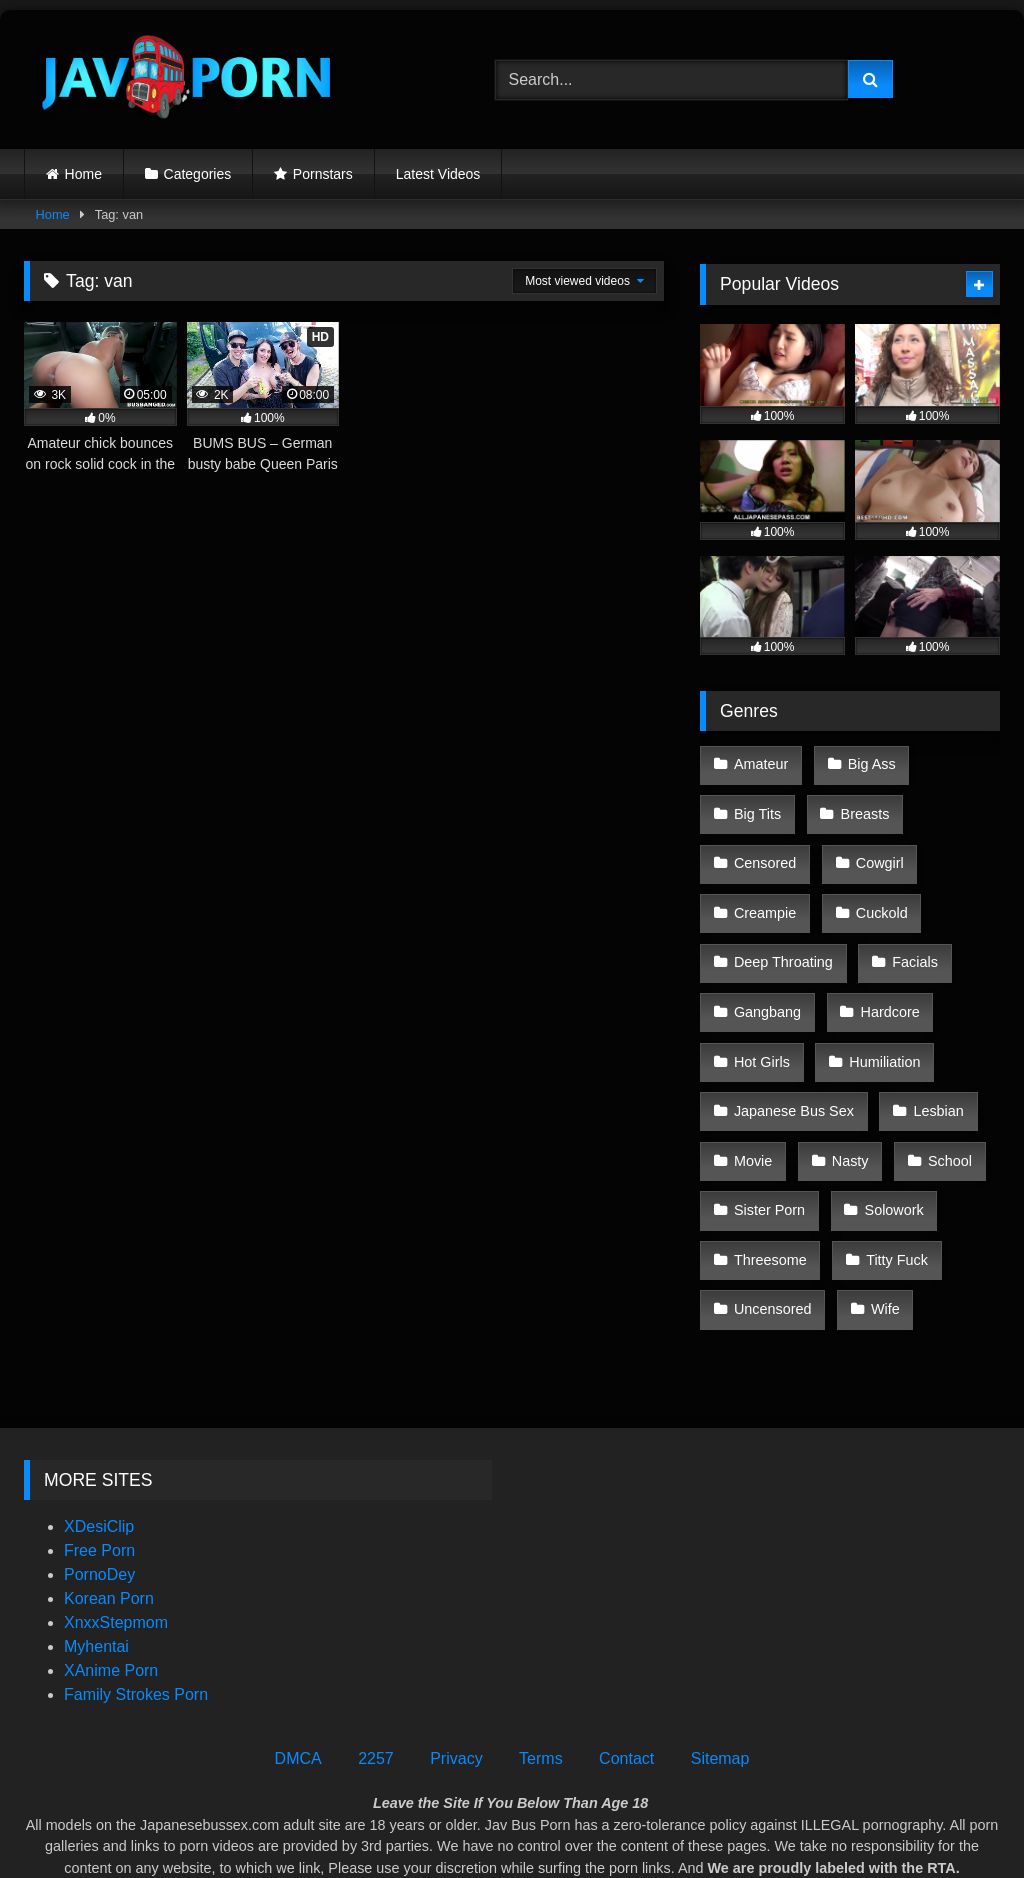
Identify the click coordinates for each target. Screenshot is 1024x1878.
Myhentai (96, 1559)
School (940, 1101)
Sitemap (720, 1671)
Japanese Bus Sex (793, 1058)
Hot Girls (761, 1016)
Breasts (859, 805)
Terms (541, 1671)
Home (83, 174)
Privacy (456, 1671)
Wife (880, 1228)
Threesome (769, 1185)
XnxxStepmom (116, 1535)
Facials (910, 931)
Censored (764, 847)
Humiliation (879, 1016)
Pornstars (323, 174)
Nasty (844, 1101)
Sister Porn (768, 1143)
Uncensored (772, 1228)
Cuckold (876, 889)
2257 (376, 1671)
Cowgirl (874, 847)
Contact (626, 1671)
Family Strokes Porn (136, 1607)
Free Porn (99, 1463)
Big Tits (756, 805)
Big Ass (866, 762)
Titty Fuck (892, 1185)
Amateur (760, 762)
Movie (752, 1101)
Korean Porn (109, 1511)
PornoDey (99, 1487)
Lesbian (933, 1058)
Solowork (888, 1143)
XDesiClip (99, 1439)
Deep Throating (782, 931)
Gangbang (766, 974)
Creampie (764, 889)
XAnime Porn (111, 1583)
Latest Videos (438, 174)
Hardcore (884, 974)
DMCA (298, 1671)
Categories (198, 174)
